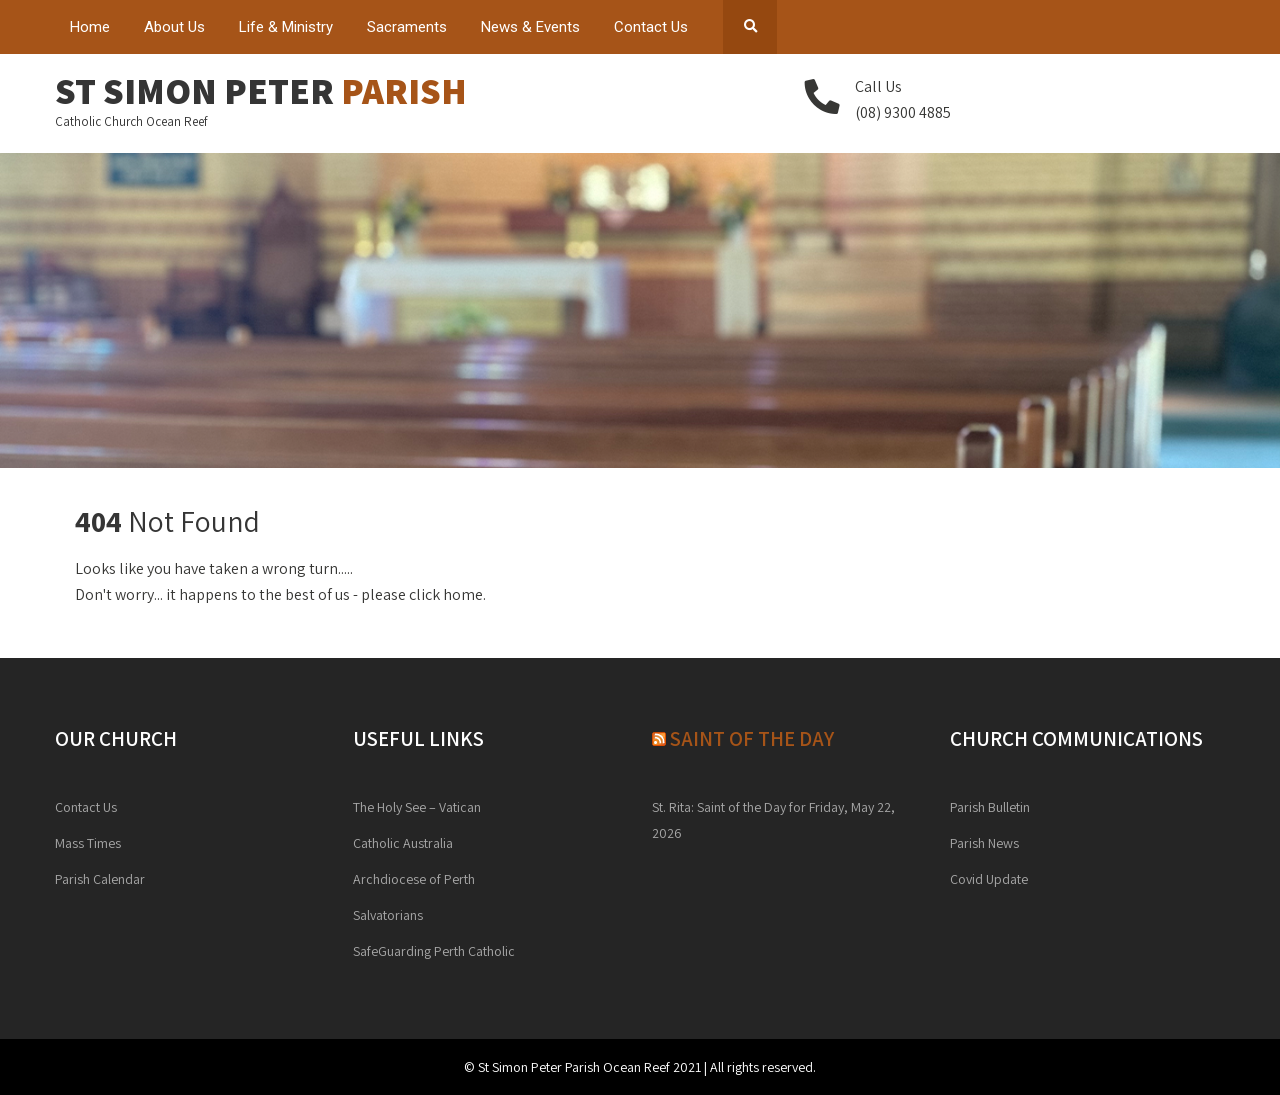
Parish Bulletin (990, 807)
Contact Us (651, 27)
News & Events (530, 27)
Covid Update (989, 879)
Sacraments (407, 27)
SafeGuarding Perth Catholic (434, 951)
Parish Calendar (100, 879)
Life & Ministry (286, 27)
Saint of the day (752, 738)
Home (90, 27)
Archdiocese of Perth (414, 879)
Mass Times (88, 843)
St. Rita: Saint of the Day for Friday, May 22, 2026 (773, 820)
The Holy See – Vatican (417, 807)
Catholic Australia (403, 843)
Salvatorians (388, 915)
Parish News (984, 843)
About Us (174, 27)
